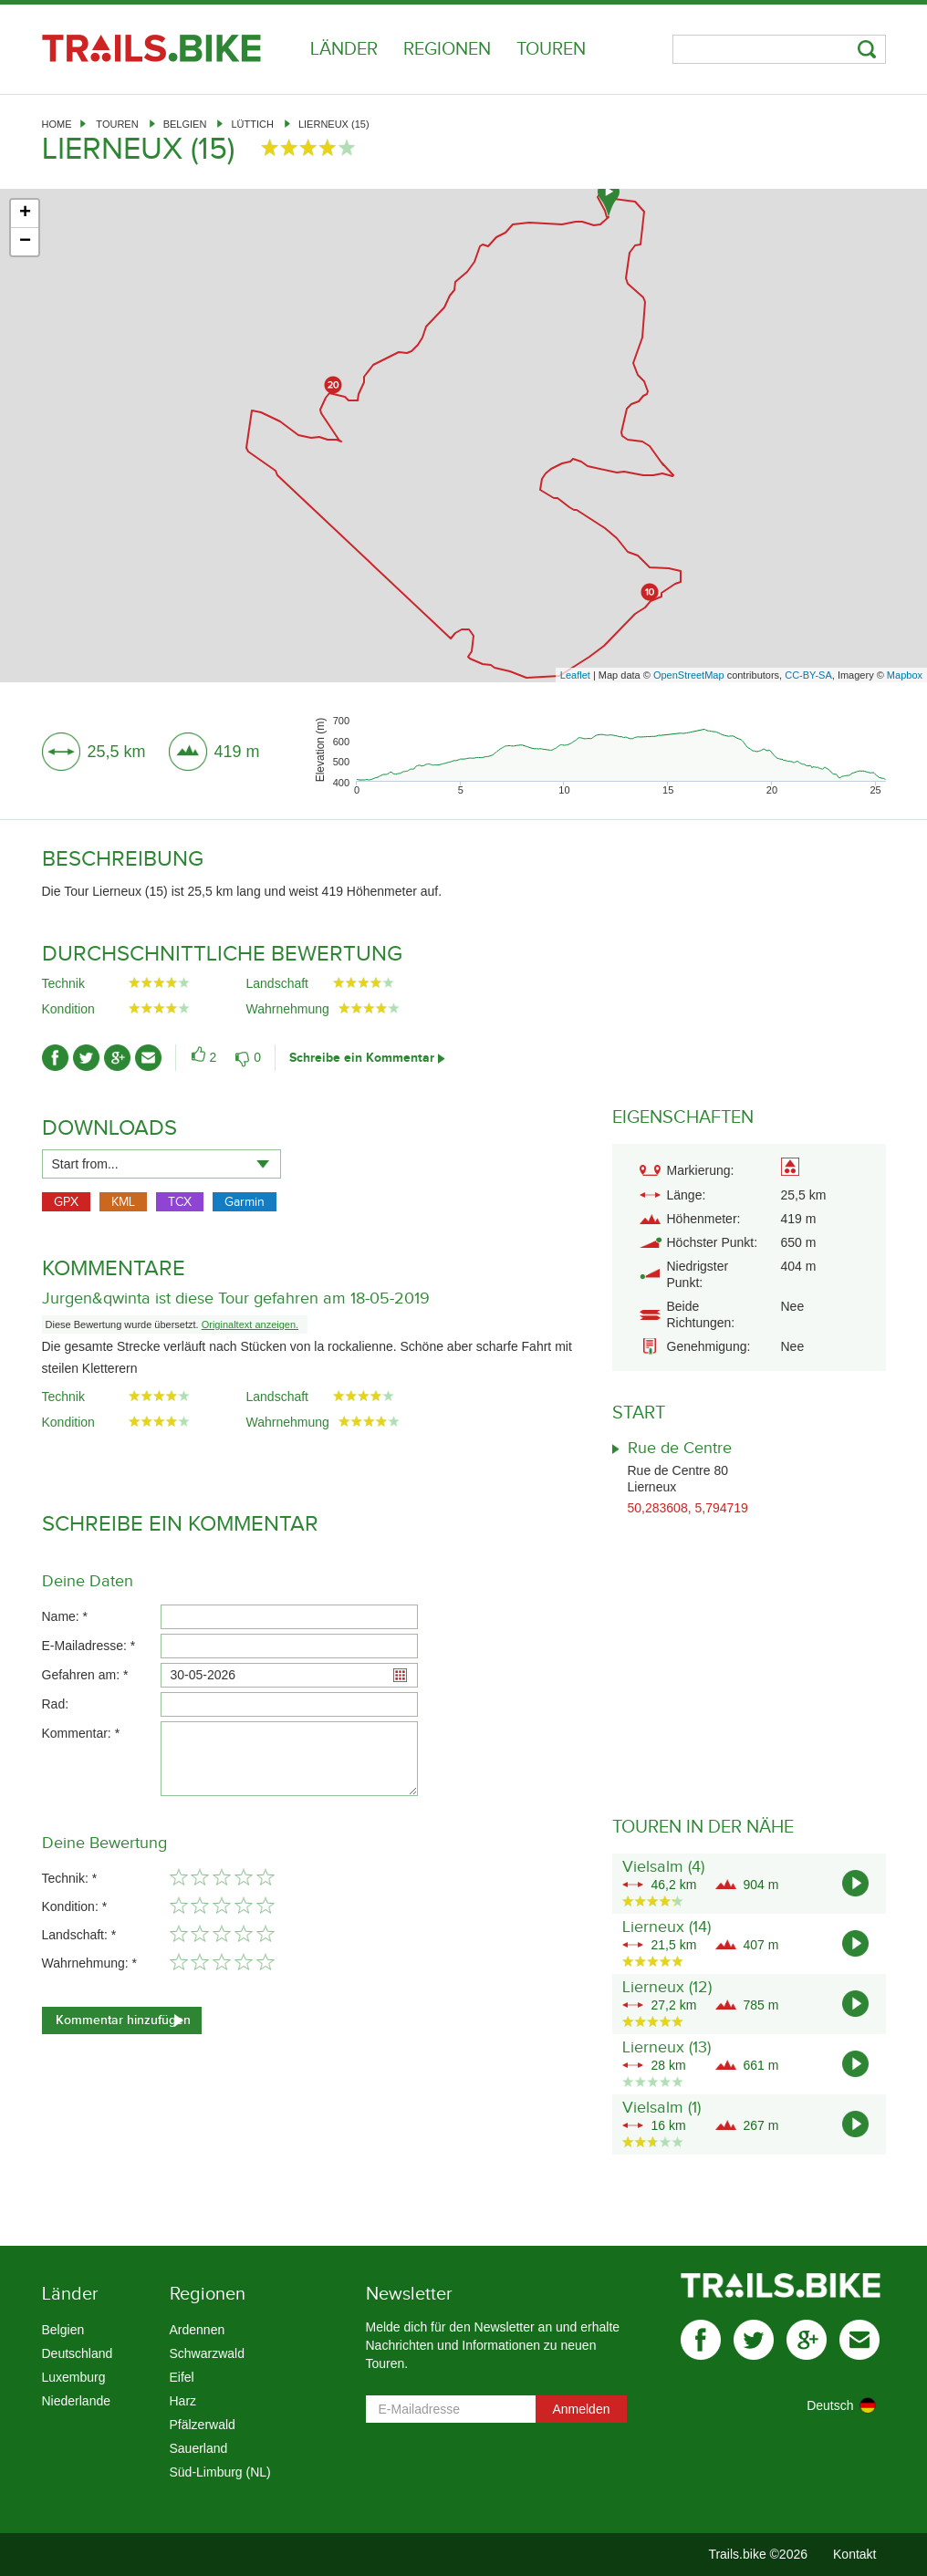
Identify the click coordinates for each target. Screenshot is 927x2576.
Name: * (65, 1616)
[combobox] (161, 1164)
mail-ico (148, 1057)
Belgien (185, 124)
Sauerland (199, 2448)
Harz (183, 2401)
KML (123, 1202)
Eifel (182, 2377)
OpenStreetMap (688, 675)
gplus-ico (117, 1057)
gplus (806, 2340)
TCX (180, 1202)
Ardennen (197, 2329)
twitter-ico (86, 1057)
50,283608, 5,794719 (688, 1508)
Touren (551, 49)
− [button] (25, 241)
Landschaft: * (79, 1934)
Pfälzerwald (202, 2424)
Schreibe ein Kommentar (361, 1057)
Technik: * (70, 1878)
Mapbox (904, 675)
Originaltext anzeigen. (250, 1324)
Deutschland (77, 2353)
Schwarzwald (207, 2353)
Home (57, 124)
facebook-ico (55, 1057)
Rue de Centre (680, 1448)
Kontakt (854, 2554)
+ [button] (25, 213)
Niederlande (76, 2401)
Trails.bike (151, 48)
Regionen (447, 49)
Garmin (244, 1202)
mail (859, 2340)
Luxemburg (74, 2377)
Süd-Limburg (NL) (220, 2472)
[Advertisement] (463, 532)
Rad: (55, 1704)
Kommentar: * (81, 1733)
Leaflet (575, 675)
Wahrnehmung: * (90, 1963)
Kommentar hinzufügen (123, 2020)
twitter (754, 2340)
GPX (66, 1202)
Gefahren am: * (85, 1674)
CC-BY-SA (808, 675)
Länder (344, 49)
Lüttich (252, 124)
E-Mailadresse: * (89, 1645)
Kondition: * (75, 1906)
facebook (701, 2340)
